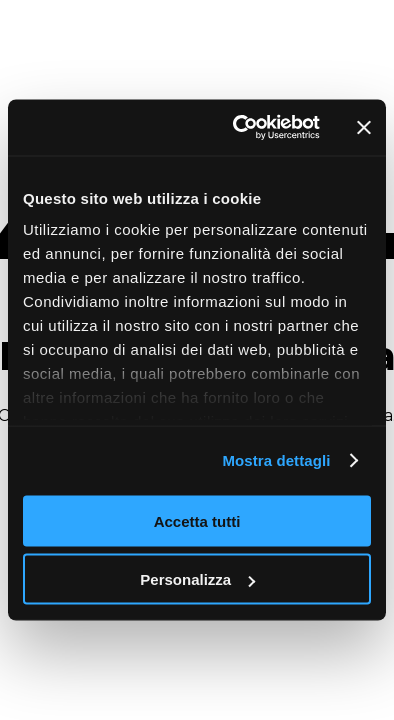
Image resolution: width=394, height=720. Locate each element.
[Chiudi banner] (364, 127)
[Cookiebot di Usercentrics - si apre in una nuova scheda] (239, 128)
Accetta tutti (197, 520)
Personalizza (197, 579)
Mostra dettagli (276, 460)
